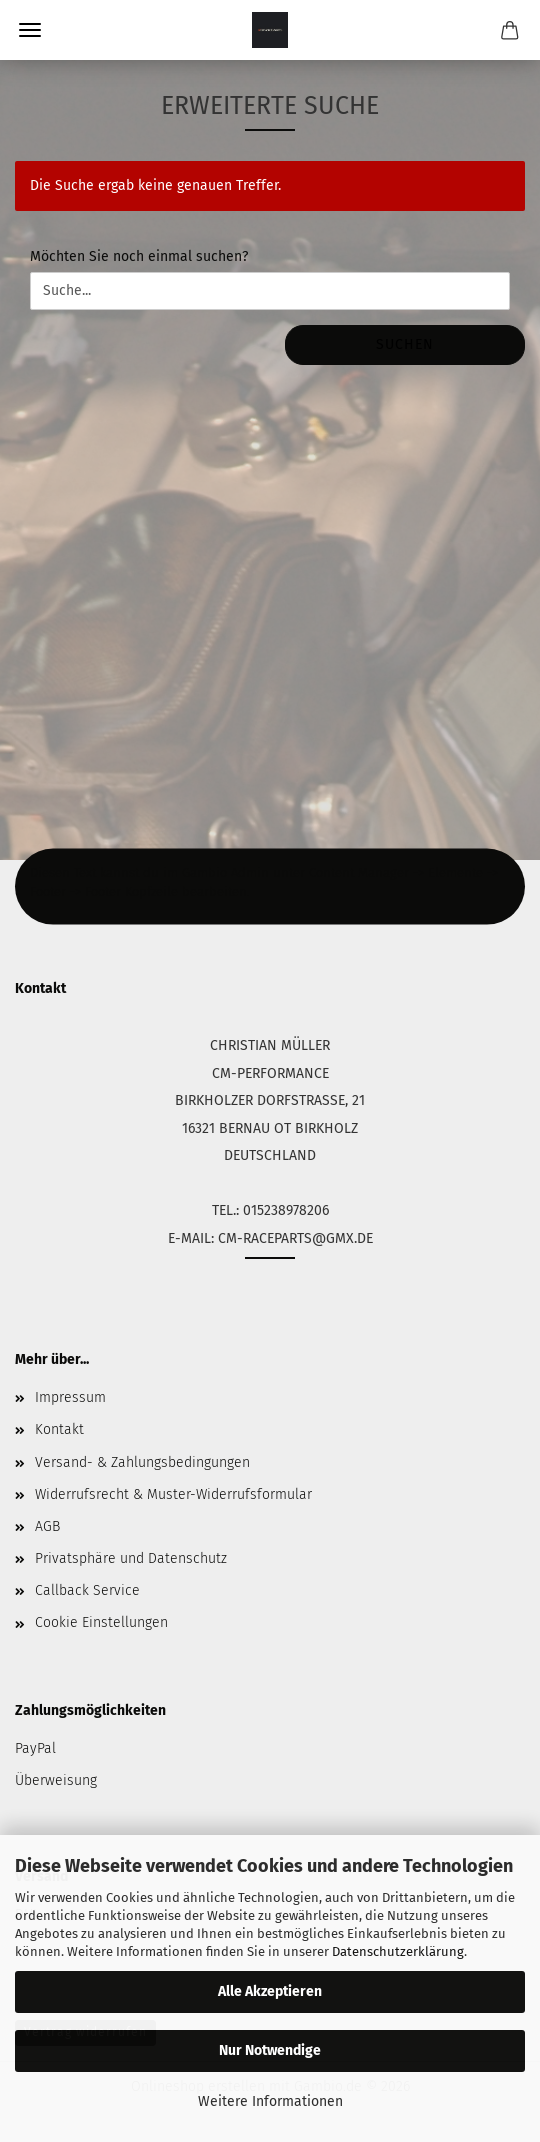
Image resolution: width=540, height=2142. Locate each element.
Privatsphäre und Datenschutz (131, 1558)
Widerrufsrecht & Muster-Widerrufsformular (173, 1494)
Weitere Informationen (270, 2101)
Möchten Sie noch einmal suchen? (139, 256)
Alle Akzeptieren (270, 1991)
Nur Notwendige (270, 2050)
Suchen (405, 344)
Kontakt (59, 1429)
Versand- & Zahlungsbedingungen (142, 1462)
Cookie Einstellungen (101, 1622)
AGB (47, 1526)
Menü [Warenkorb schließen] (30, 30)
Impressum (70, 1397)
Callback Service (87, 1590)
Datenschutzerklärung (398, 1951)
